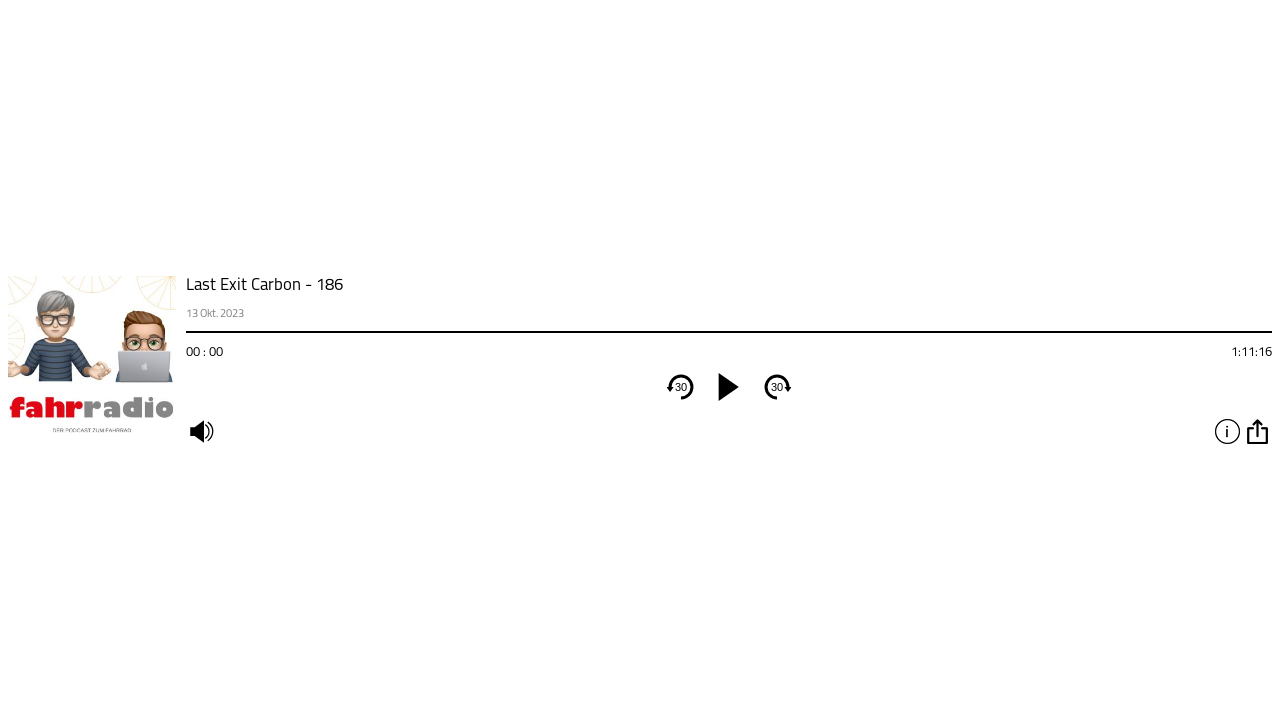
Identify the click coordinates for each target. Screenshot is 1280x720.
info (1227, 431)
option (1257, 431)
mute (201, 431)
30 (681, 387)
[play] (729, 387)
